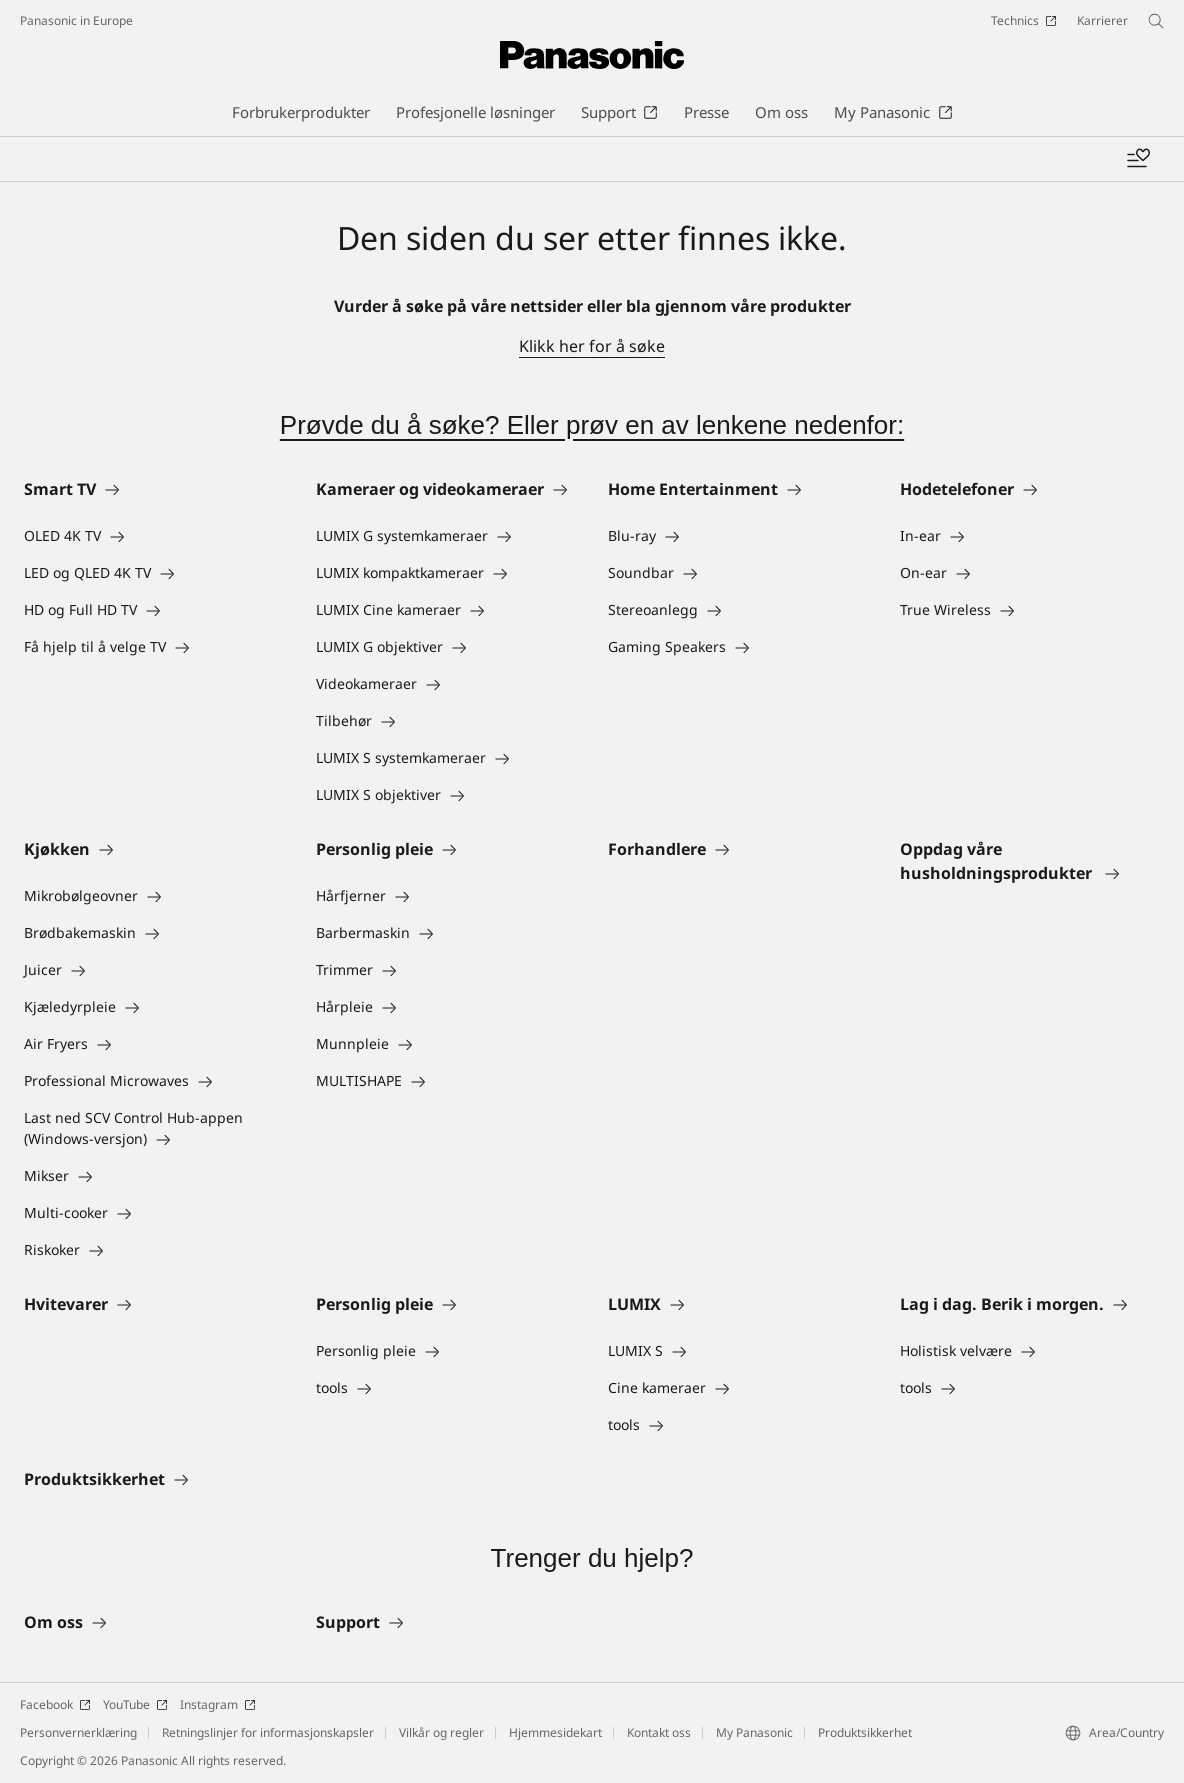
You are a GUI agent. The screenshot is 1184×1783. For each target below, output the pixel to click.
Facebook (55, 1704)
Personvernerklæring (78, 1732)
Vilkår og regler (441, 1732)
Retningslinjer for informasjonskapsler (268, 1732)
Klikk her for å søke (592, 346)
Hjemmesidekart (555, 1732)
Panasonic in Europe (76, 20)
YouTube (135, 1704)
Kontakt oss (659, 1732)
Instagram (218, 1704)
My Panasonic (754, 1732)
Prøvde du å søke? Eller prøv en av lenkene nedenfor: (592, 425)
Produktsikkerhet (865, 1732)
